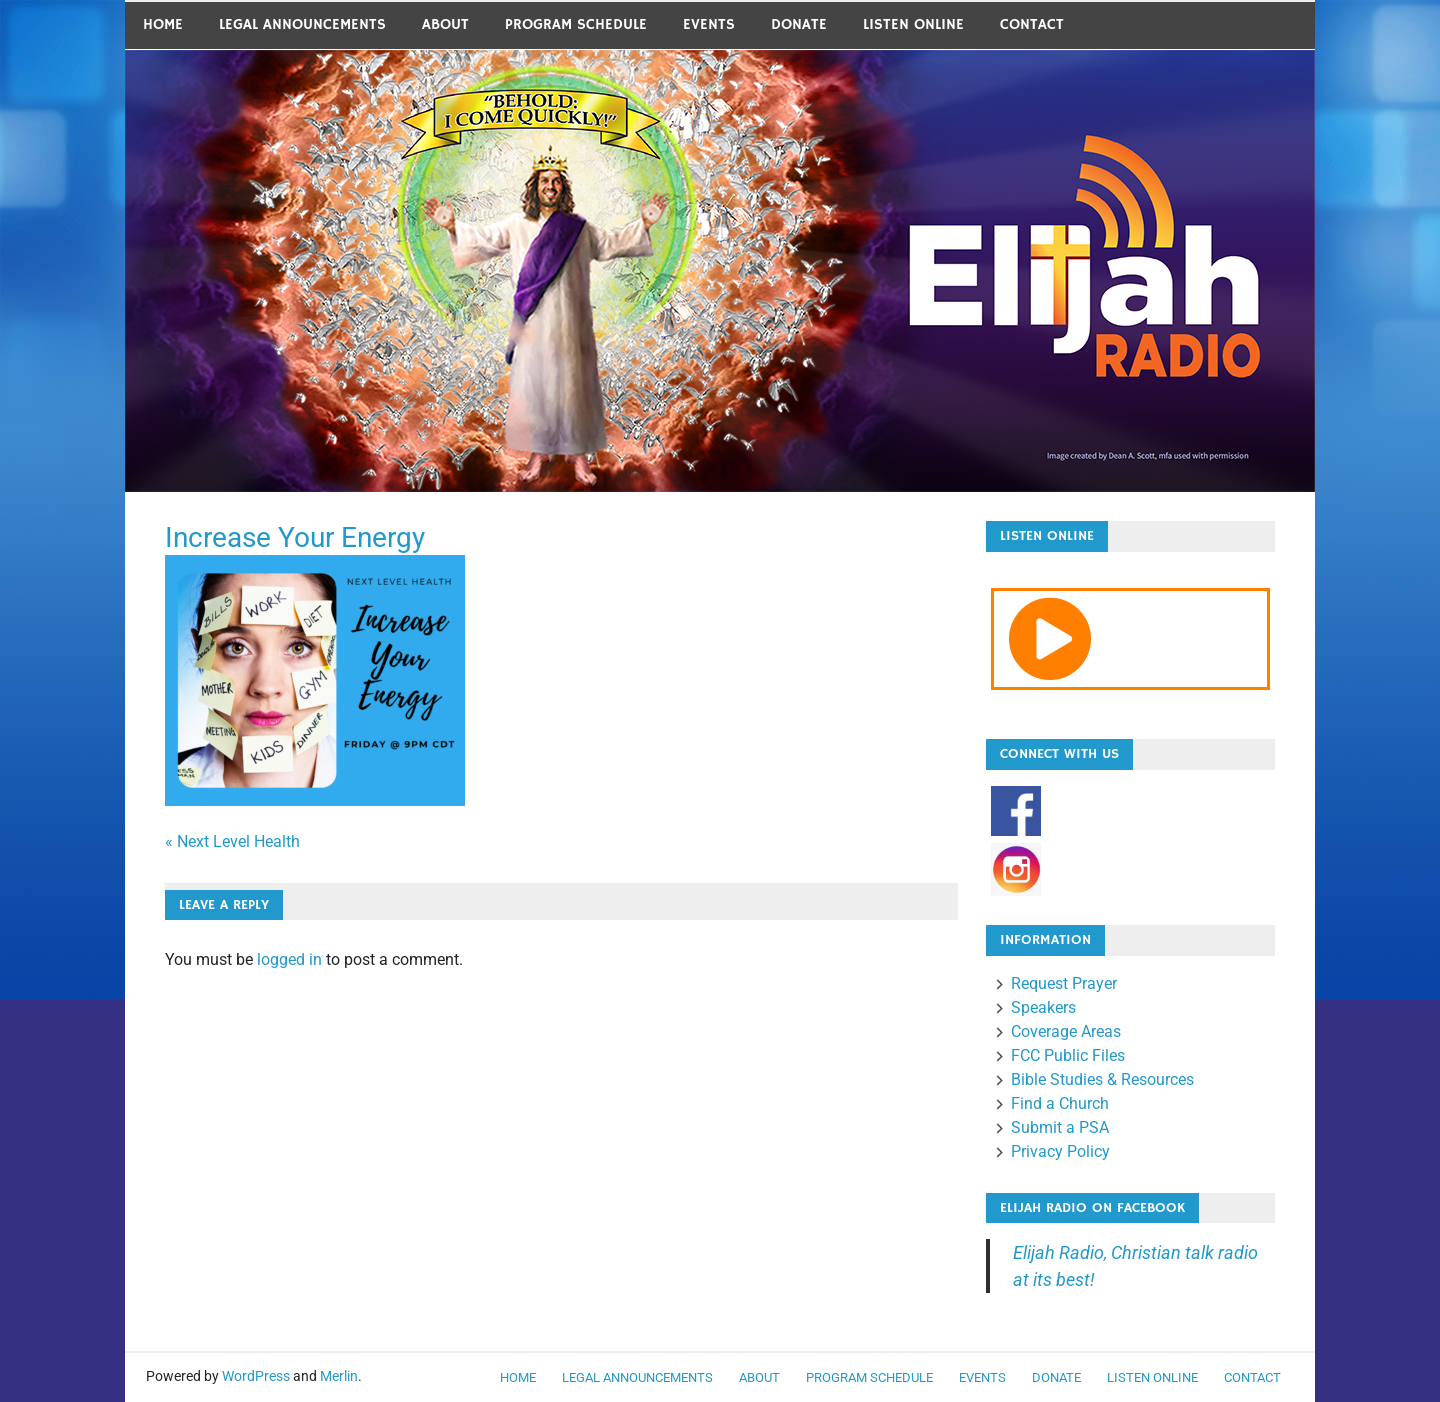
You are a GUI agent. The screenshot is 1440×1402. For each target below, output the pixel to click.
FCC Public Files (1068, 1055)
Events (709, 24)
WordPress (256, 1376)
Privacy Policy (1060, 1151)
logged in (289, 959)
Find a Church (1060, 1103)
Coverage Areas (1066, 1031)
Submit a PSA (1060, 1127)
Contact (1032, 24)
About (445, 24)
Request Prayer (1064, 983)
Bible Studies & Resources (1102, 1079)
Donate (799, 24)
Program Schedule (576, 24)
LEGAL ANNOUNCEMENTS (302, 24)
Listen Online (913, 24)
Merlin (339, 1376)
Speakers (1043, 1007)
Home (163, 24)
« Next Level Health (232, 841)
